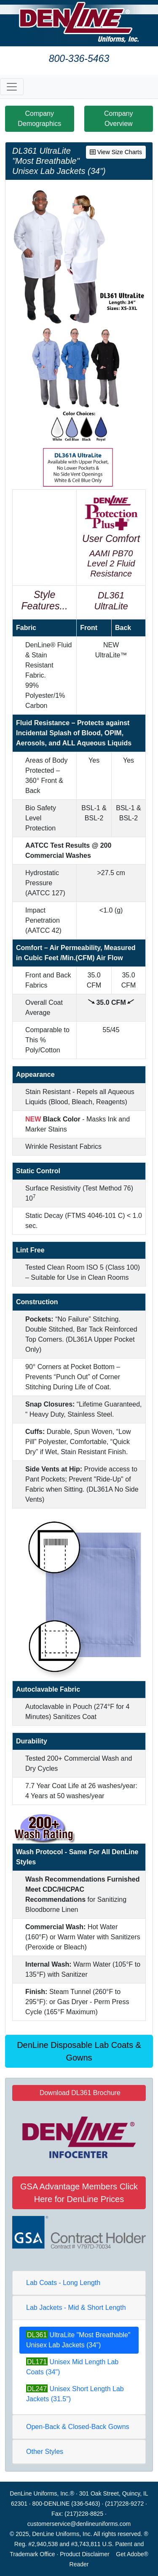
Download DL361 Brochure (79, 2092)
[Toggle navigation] (12, 86)
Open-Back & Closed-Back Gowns (77, 2426)
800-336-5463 (79, 58)
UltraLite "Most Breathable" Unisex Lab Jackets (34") (78, 2339)
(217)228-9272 (124, 2503)
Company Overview (118, 118)
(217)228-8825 (83, 2513)
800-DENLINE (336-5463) (66, 2503)
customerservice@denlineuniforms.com (79, 2523)
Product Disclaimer (84, 2554)
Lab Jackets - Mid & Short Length (76, 2307)
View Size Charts (116, 152)
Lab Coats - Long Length (63, 2282)
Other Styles (44, 2451)
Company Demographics (39, 118)
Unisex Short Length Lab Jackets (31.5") (75, 2393)
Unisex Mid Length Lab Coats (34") (72, 2366)
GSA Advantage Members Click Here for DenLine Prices (79, 2193)
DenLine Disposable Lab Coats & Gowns (79, 2051)
